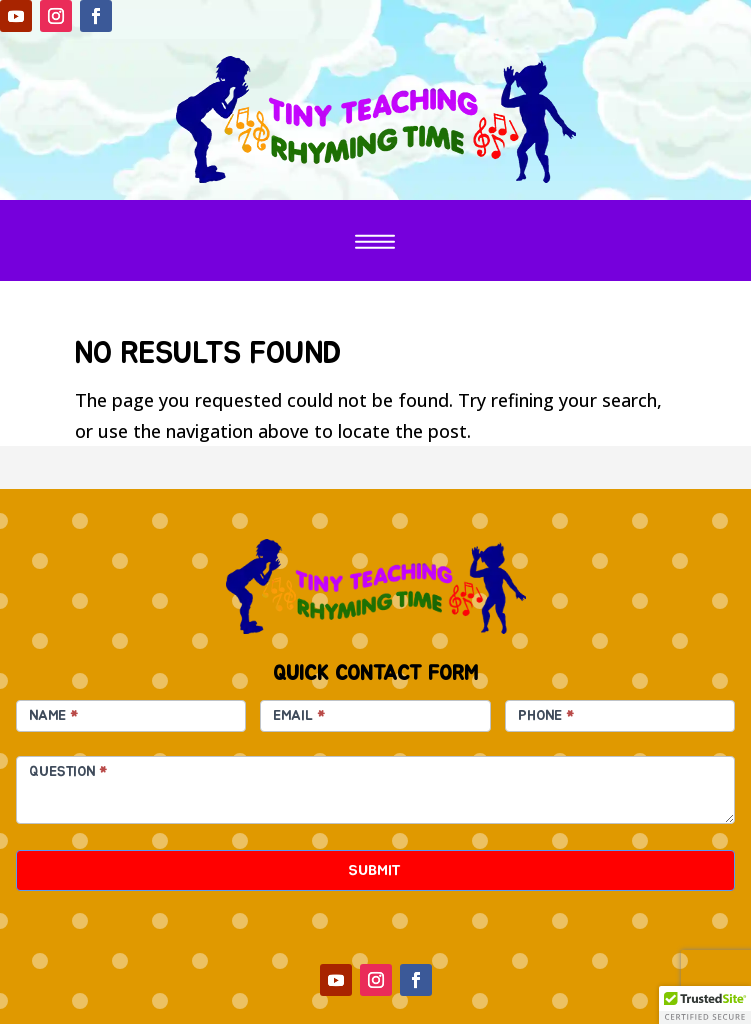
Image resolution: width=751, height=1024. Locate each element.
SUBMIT (375, 870)
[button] (705, 1005)
